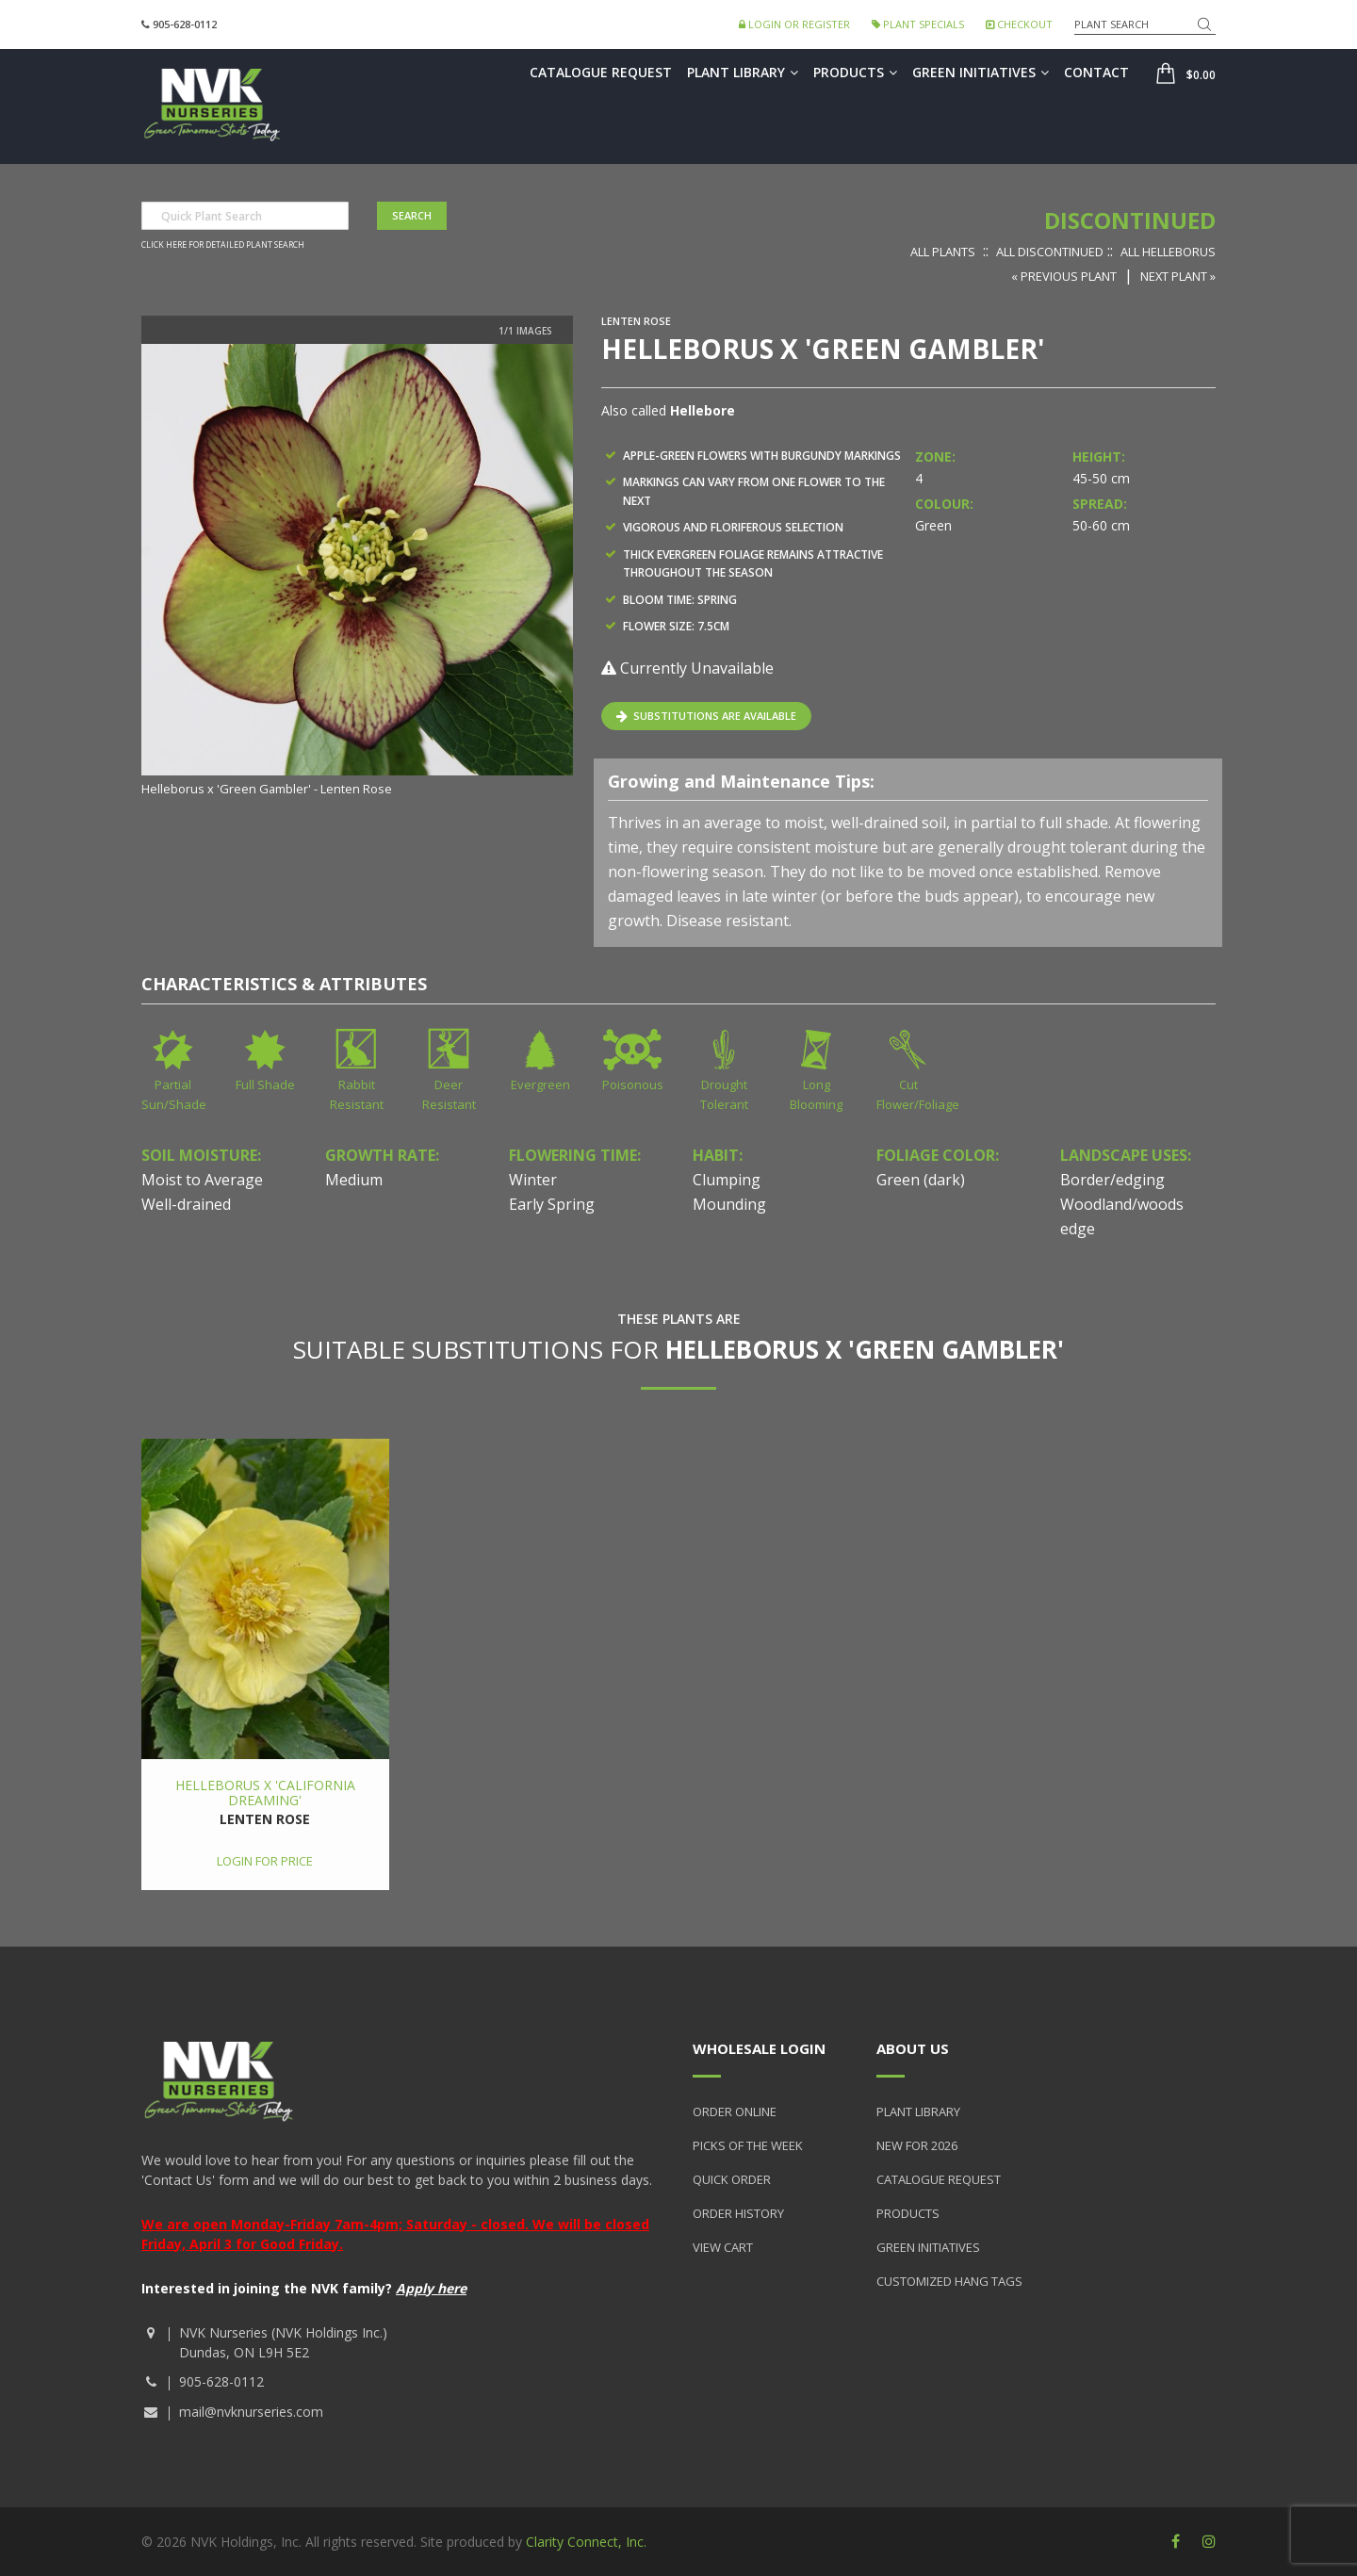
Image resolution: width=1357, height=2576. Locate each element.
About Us (912, 2048)
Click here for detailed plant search (222, 245)
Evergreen (540, 1084)
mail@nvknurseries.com (251, 2412)
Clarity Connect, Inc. (586, 2542)
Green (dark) (920, 1179)
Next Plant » (1178, 276)
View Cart (723, 2247)
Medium (354, 1179)
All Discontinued (1050, 251)
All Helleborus (1168, 251)
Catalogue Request (601, 72)
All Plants (942, 251)
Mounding (729, 1204)
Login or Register (794, 24)
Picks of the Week (748, 2145)
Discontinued (1130, 220)
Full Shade (265, 1084)
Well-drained (186, 1204)
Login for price (265, 1860)
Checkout (1019, 24)
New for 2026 (916, 2145)
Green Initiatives (980, 72)
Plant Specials (918, 24)
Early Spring (552, 1204)
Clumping (726, 1179)
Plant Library (742, 72)
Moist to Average (202, 1179)
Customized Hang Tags (949, 2281)
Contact (1096, 72)
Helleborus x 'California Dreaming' (265, 1792)
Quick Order (732, 2179)
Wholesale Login (759, 2048)
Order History (738, 2213)
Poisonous (632, 1084)
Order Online (735, 2111)
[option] (357, 571)
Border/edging (1112, 1179)
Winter (533, 1179)
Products (855, 72)
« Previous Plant (1064, 276)
